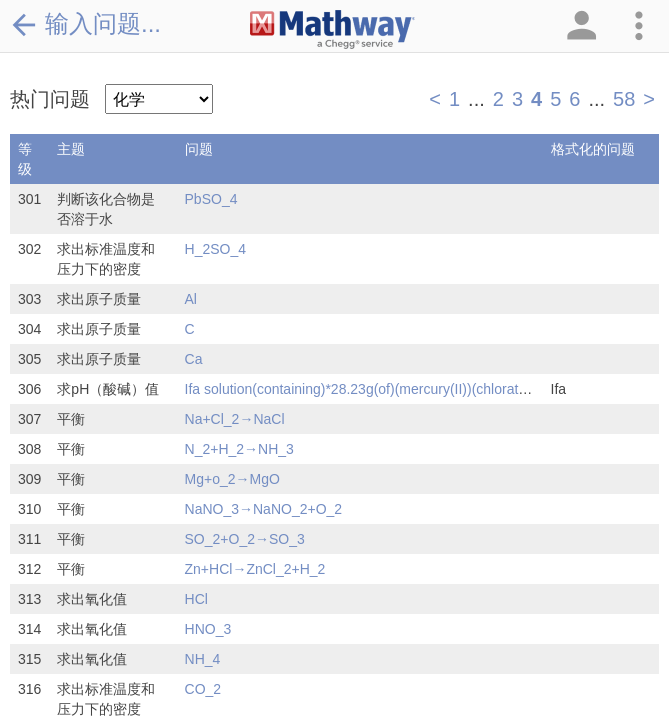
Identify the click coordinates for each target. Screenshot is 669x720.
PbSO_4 (211, 199)
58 (624, 99)
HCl (196, 599)
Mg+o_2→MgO (232, 479)
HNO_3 (208, 629)
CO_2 (203, 689)
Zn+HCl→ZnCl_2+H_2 (255, 569)
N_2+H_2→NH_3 (239, 449)
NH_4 (203, 659)
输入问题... (85, 24)
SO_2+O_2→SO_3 (245, 539)
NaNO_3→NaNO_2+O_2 (264, 509)
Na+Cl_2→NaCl (235, 419)
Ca (194, 359)
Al (191, 299)
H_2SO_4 (215, 249)
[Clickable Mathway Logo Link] (332, 30)
